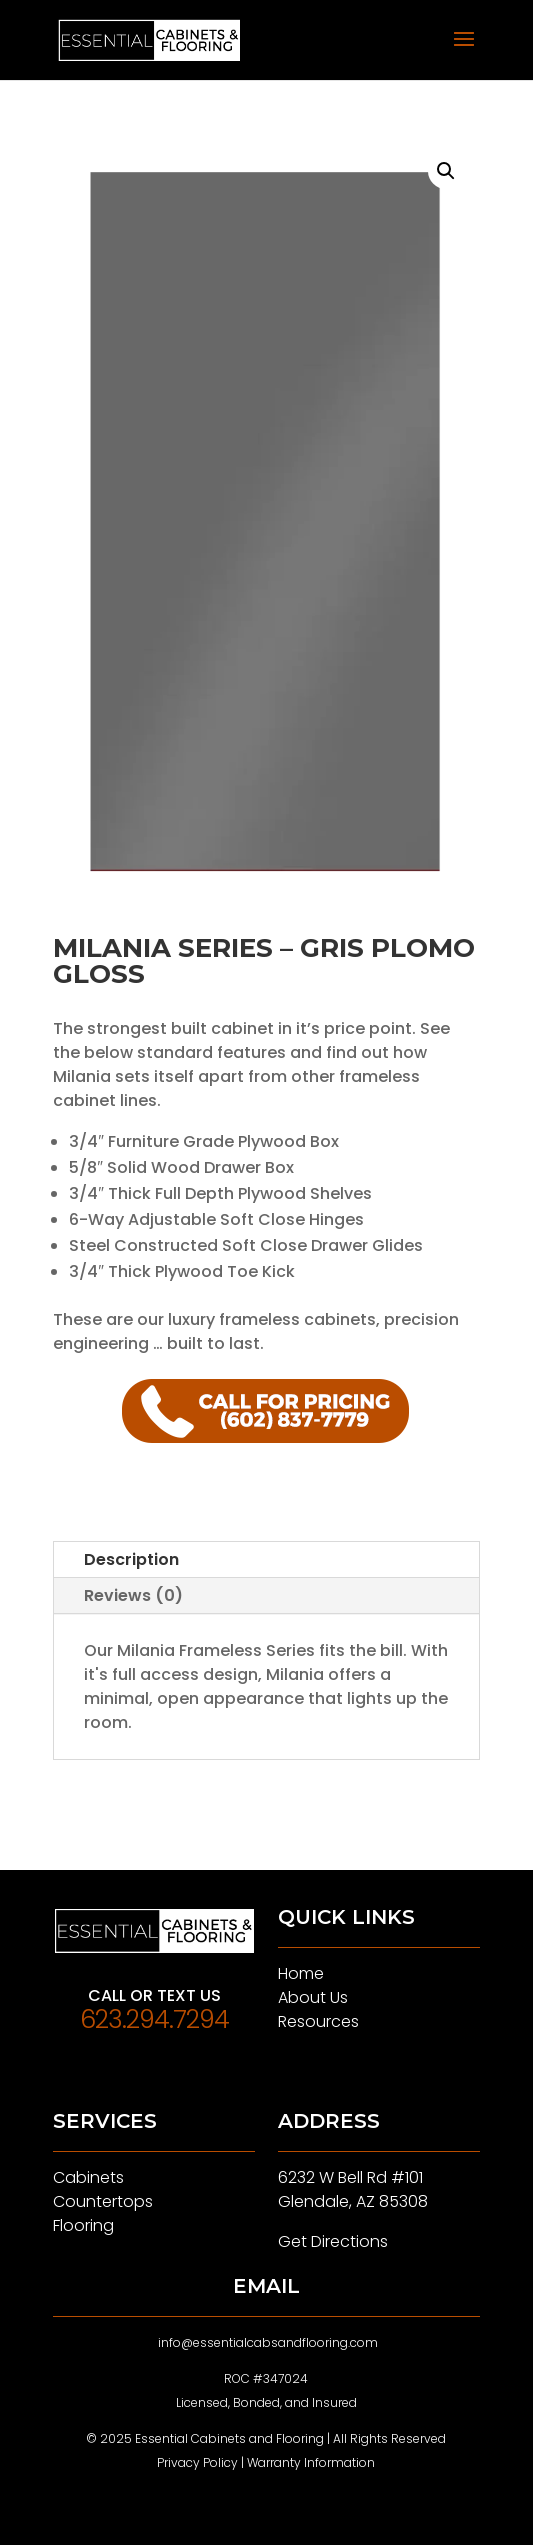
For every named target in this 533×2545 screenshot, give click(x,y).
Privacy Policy (197, 2462)
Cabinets (88, 2177)
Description (131, 1559)
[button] (446, 171)
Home (301, 1973)
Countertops (103, 2201)
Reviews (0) (133, 1595)
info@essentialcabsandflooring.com (268, 2342)
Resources (318, 2021)
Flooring (83, 2225)
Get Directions (333, 2241)
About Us (313, 1997)
